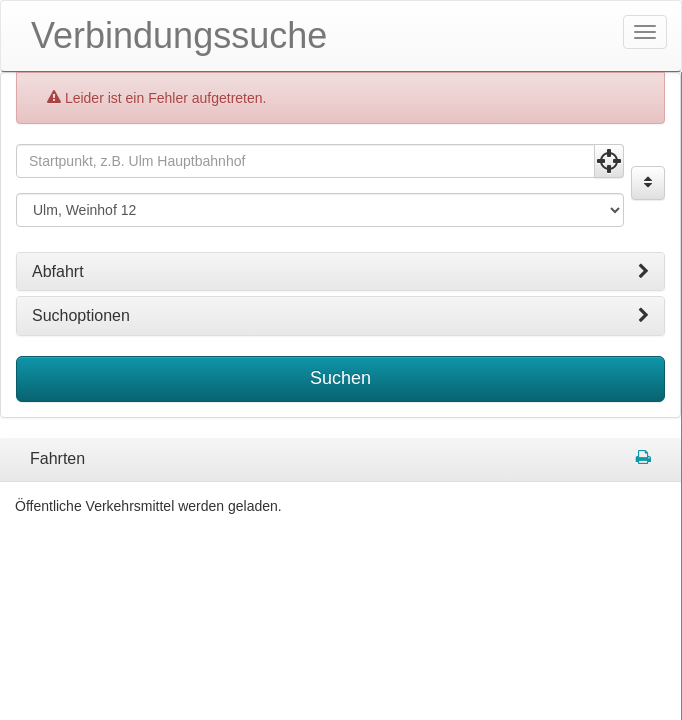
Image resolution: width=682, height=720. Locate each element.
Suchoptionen (340, 316)
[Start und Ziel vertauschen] (648, 183)
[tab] (340, 272)
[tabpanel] (340, 460)
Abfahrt (340, 272)
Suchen (340, 378)
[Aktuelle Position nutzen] (609, 161)
